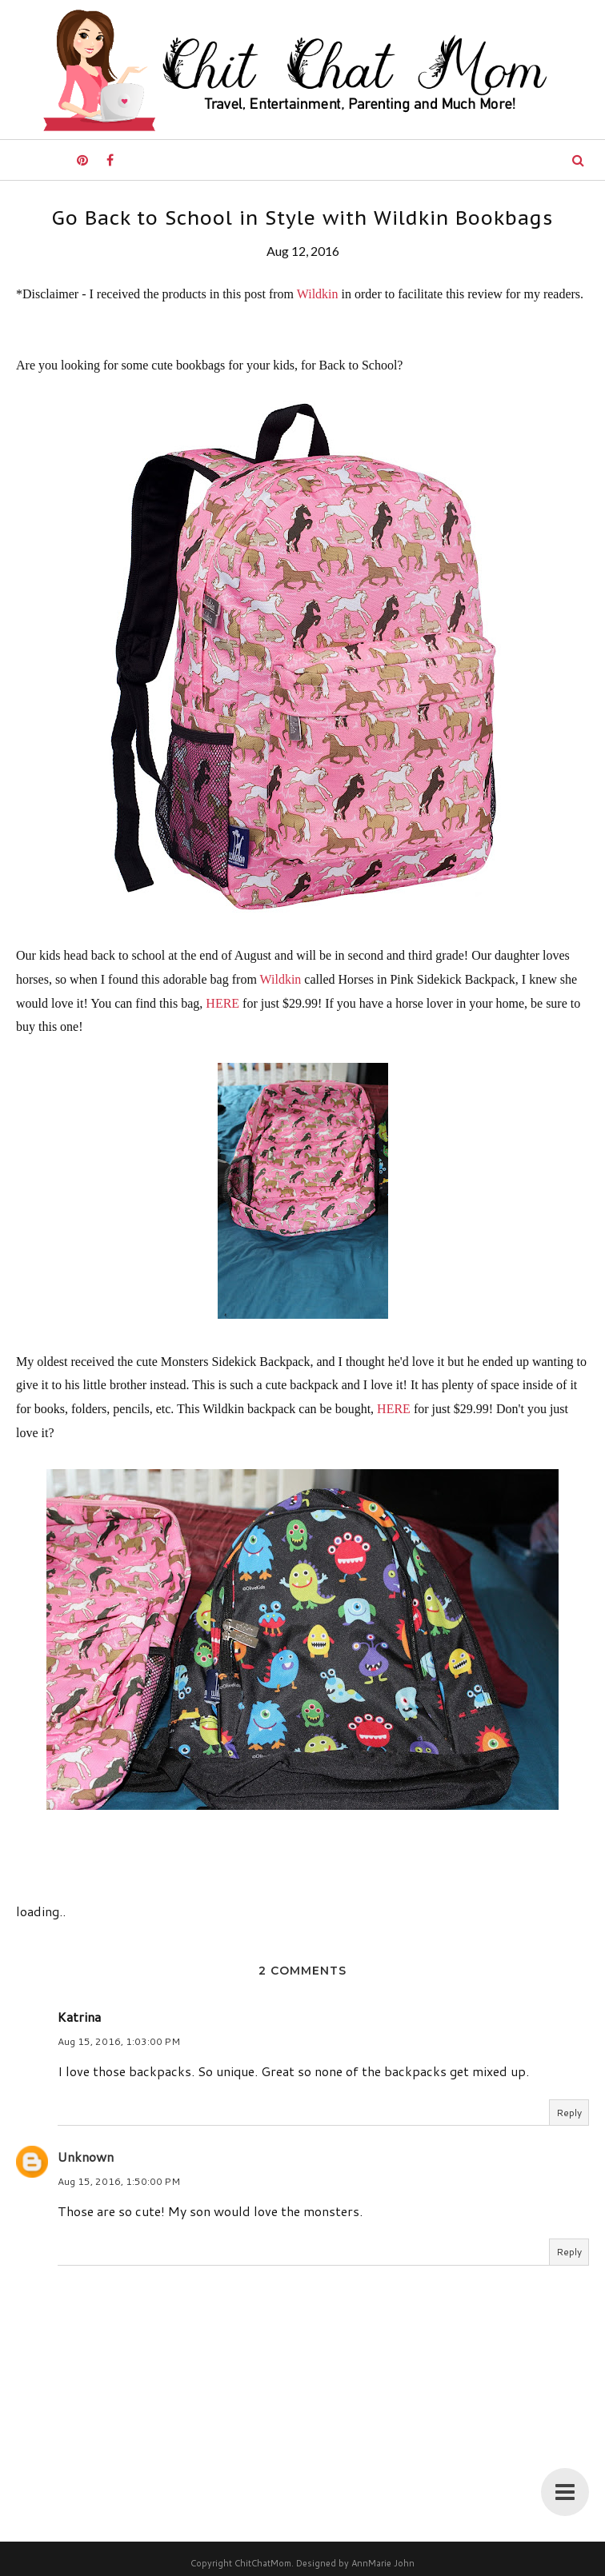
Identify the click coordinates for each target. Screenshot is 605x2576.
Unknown (86, 2156)
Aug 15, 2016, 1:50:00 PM (119, 2181)
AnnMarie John (383, 2563)
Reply (569, 2112)
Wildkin (318, 294)
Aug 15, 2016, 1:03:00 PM (119, 2041)
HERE (222, 1003)
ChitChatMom (262, 2563)
